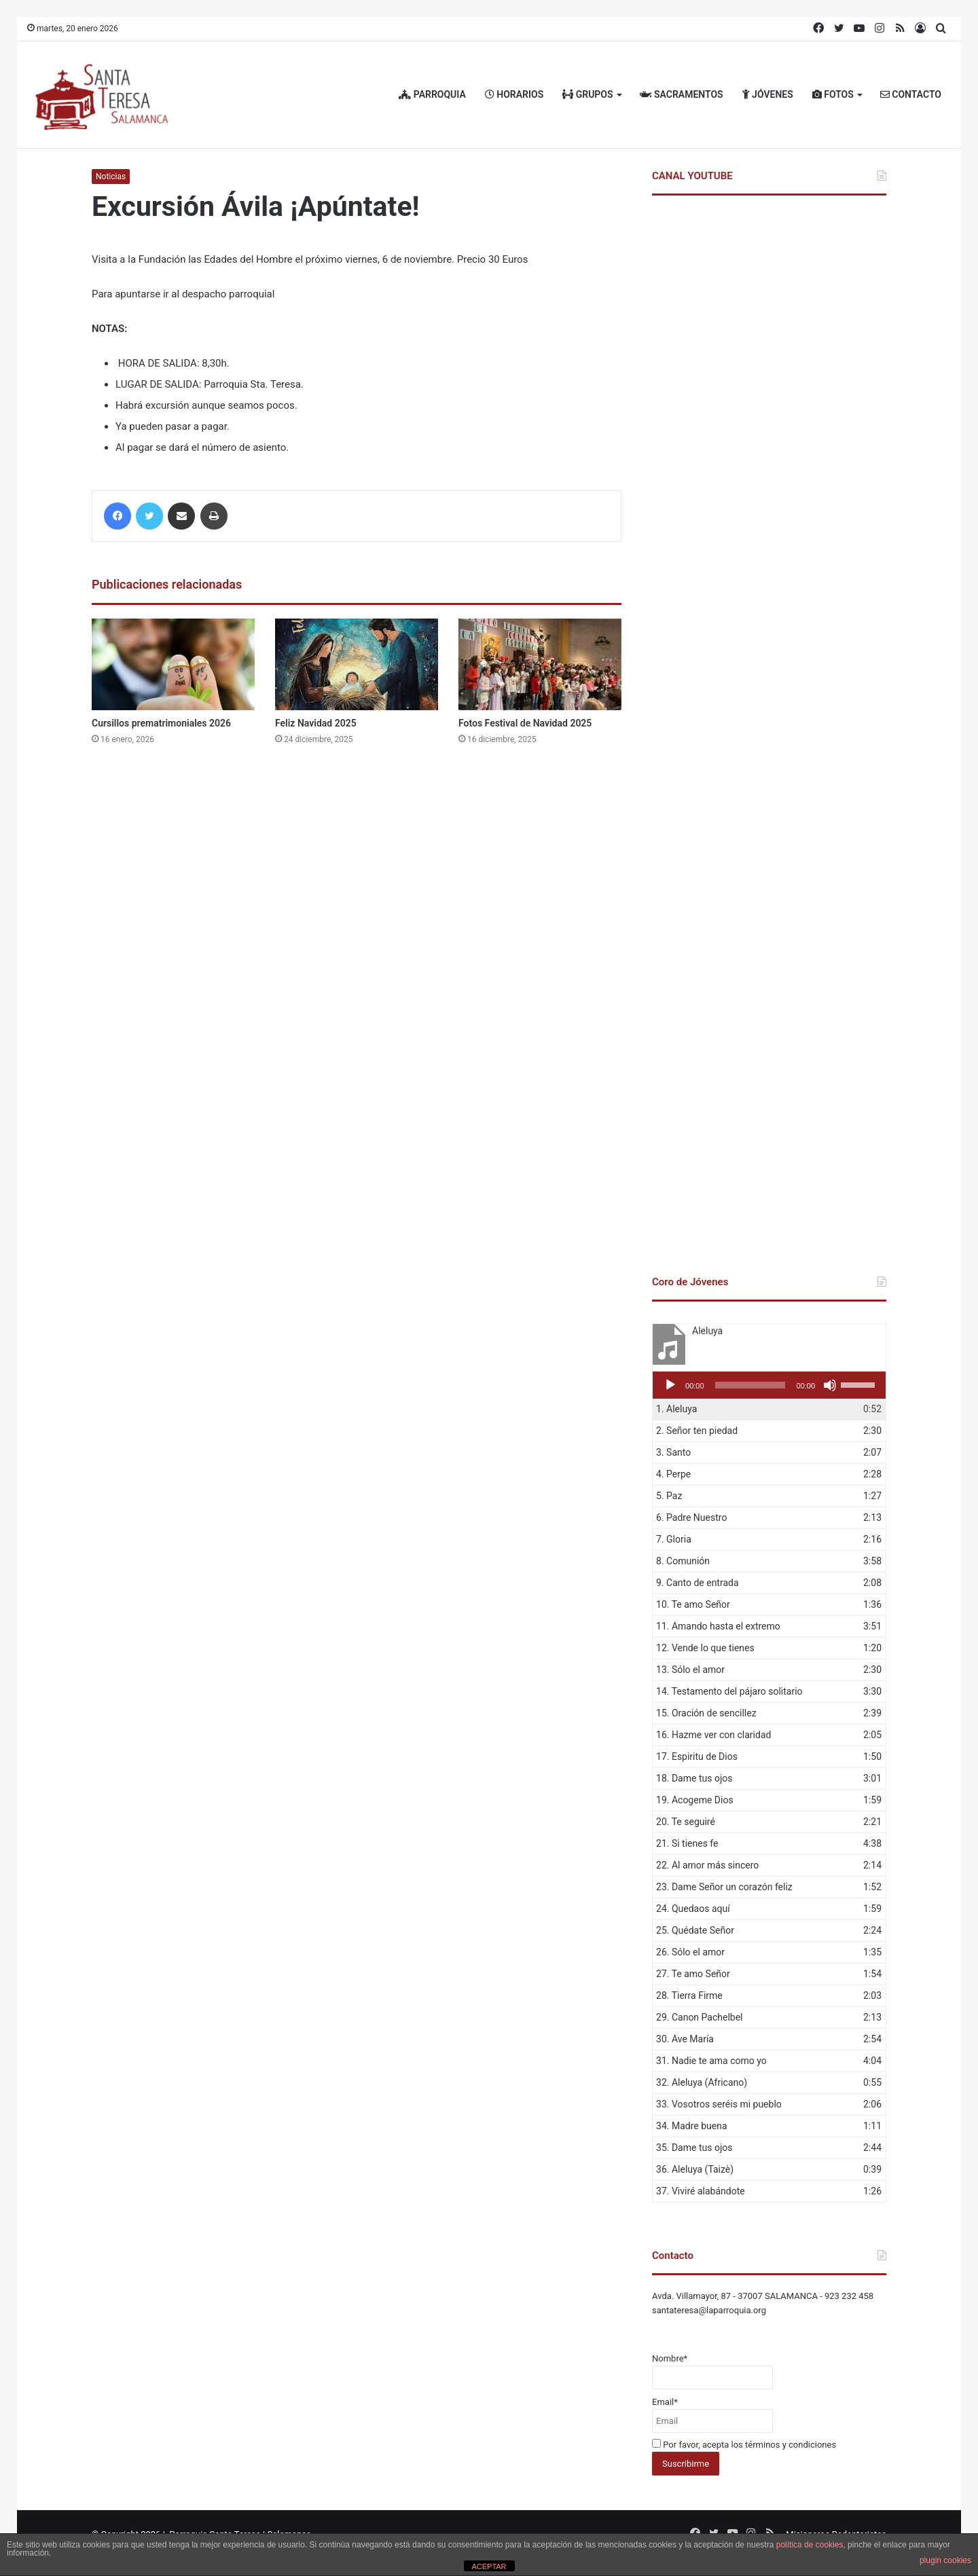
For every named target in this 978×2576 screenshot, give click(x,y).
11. (718, 1626)
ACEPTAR (488, 2566)
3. (673, 1452)
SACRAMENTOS (681, 94)
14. (729, 1691)
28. (689, 1995)
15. (706, 1713)
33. (719, 2104)
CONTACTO (910, 94)
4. (673, 1474)
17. (697, 1756)
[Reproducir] (670, 1385)
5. (669, 1495)
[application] (769, 1385)
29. (699, 2017)
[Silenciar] (830, 1385)
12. (705, 1647)
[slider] (750, 1385)
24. (693, 1908)
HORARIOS (514, 94)
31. (711, 2060)
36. (695, 2169)
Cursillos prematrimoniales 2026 (161, 723)
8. (683, 1561)
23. (724, 1886)
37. (700, 2191)
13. (690, 1669)
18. (694, 1778)
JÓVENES (767, 94)
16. (713, 1734)
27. (693, 1973)
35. (694, 2147)
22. (707, 1865)
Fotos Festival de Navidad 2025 (525, 723)
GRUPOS (587, 94)
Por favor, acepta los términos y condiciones (744, 2445)
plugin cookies (945, 2560)
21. (687, 1843)
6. (691, 1517)
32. (701, 2082)
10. (693, 1604)
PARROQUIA (432, 94)
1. (676, 1408)
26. (690, 1952)
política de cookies (810, 2545)
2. (697, 1430)
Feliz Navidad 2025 (316, 723)
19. (695, 1800)
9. (697, 1582)
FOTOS (833, 94)
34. (691, 2125)
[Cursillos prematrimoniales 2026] (173, 664)
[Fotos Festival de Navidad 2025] (539, 664)
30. (685, 2039)
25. (695, 1930)
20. (685, 1821)
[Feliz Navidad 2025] (356, 664)
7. (673, 1539)
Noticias (111, 176)
